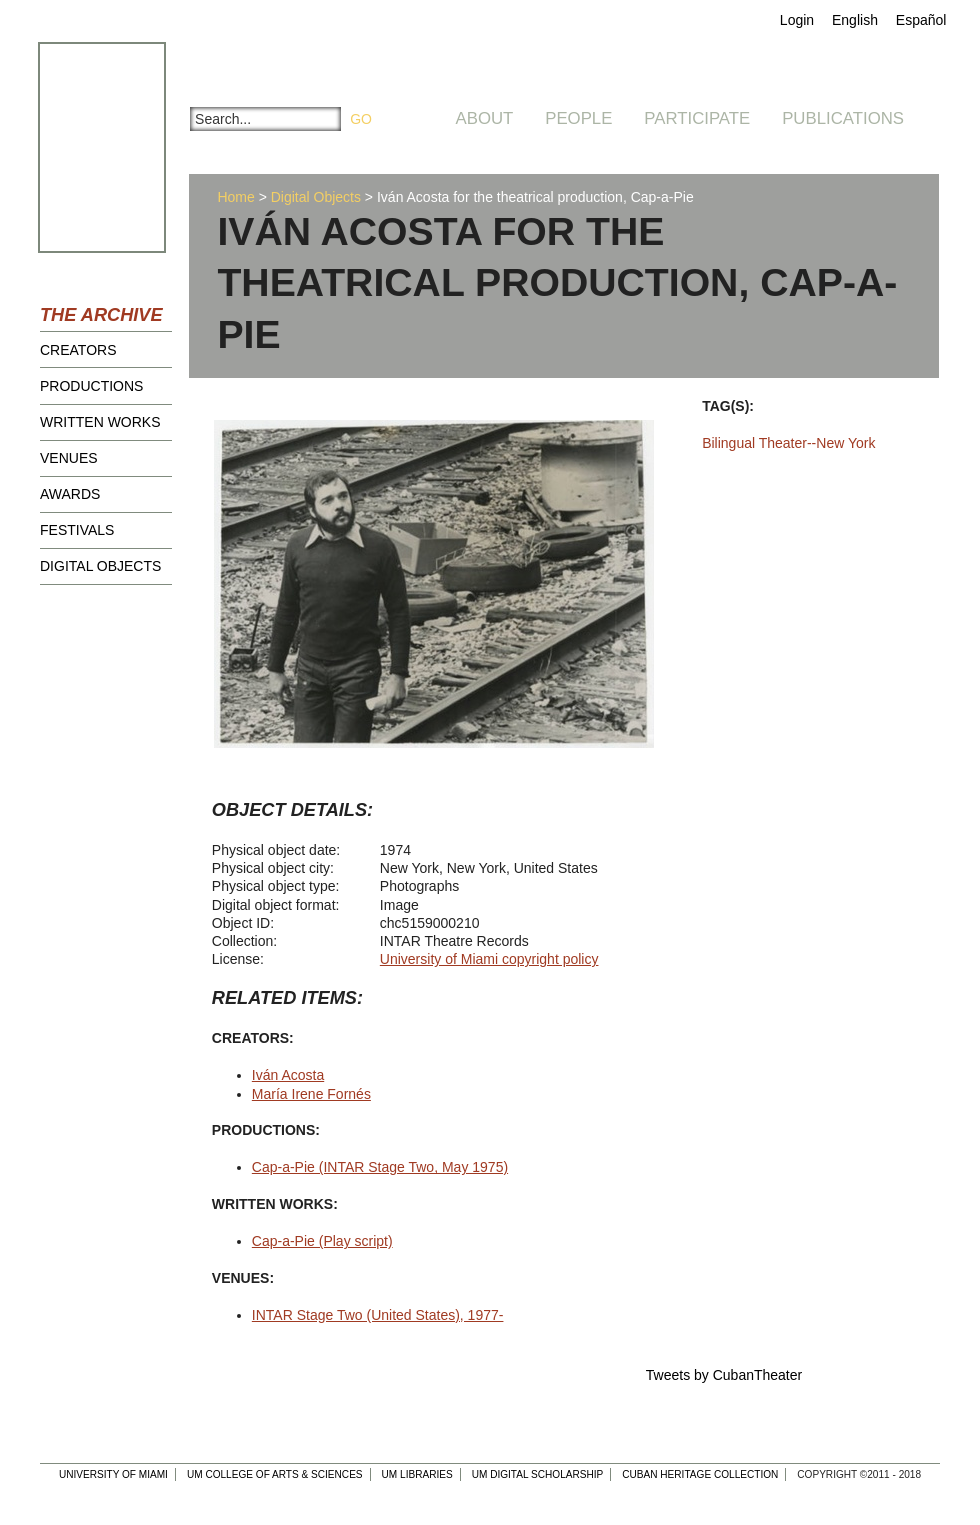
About (485, 118)
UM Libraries (417, 1474)
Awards (70, 494)
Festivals (77, 530)
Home (235, 197)
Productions (91, 386)
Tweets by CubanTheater (724, 1375)
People (578, 118)
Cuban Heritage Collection (700, 1474)
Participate (697, 118)
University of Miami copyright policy (489, 959)
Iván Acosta (288, 1075)
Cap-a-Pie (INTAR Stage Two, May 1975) (380, 1167)
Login (797, 20)
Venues (69, 458)
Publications (843, 118)
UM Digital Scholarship (538, 1474)
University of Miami (113, 1474)
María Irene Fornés (311, 1094)
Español (921, 20)
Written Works (100, 422)
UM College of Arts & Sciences (275, 1474)
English (855, 20)
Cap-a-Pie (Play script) (322, 1241)
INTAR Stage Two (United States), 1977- (378, 1315)
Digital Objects (100, 566)
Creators (78, 350)
